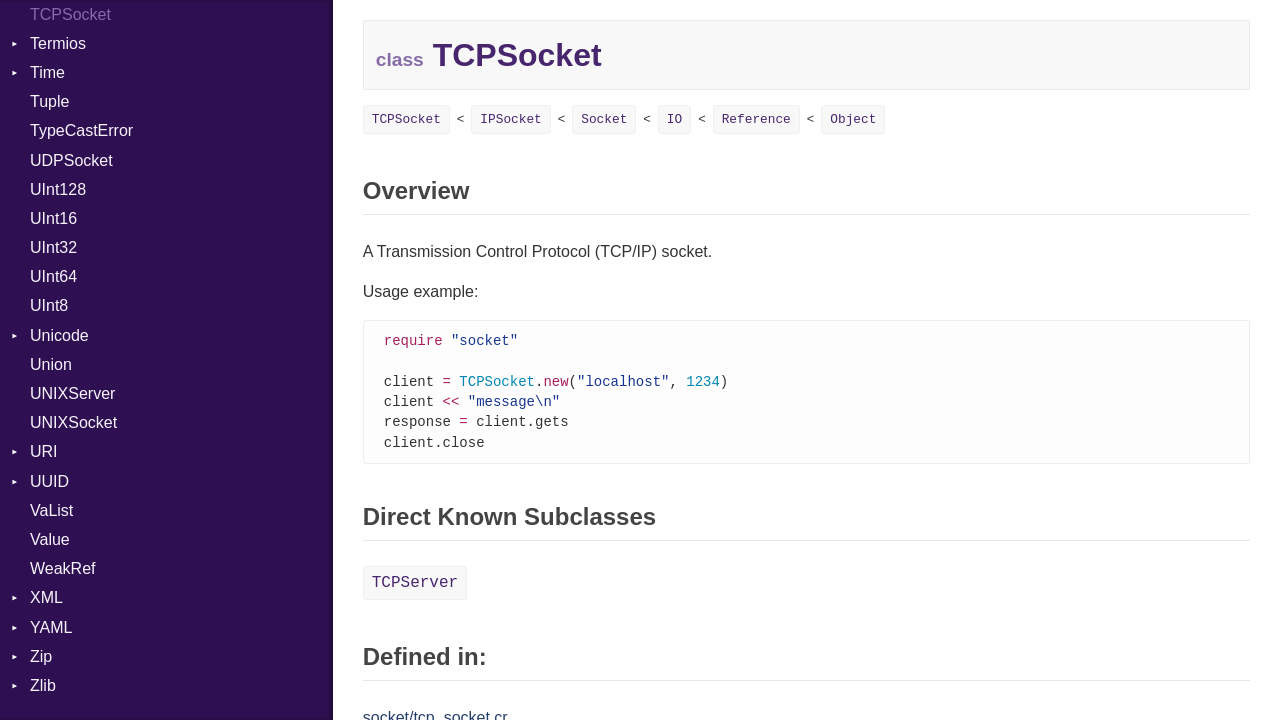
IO (674, 119)
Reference (756, 119)
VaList (51, 510)
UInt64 (53, 276)
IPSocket (510, 119)
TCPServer (415, 589)
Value (50, 539)
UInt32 (53, 247)
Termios (58, 43)
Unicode (59, 335)
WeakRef (63, 568)
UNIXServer (72, 393)
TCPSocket (406, 119)
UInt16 (53, 218)
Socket (604, 119)
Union (51, 364)
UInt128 (58, 189)
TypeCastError (81, 130)
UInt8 (49, 305)
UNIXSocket (73, 422)
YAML (51, 627)
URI (44, 451)
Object (853, 119)
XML (46, 597)
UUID (49, 481)
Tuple (49, 101)
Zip (41, 656)
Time (47, 72)
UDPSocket (71, 160)
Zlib (43, 685)
